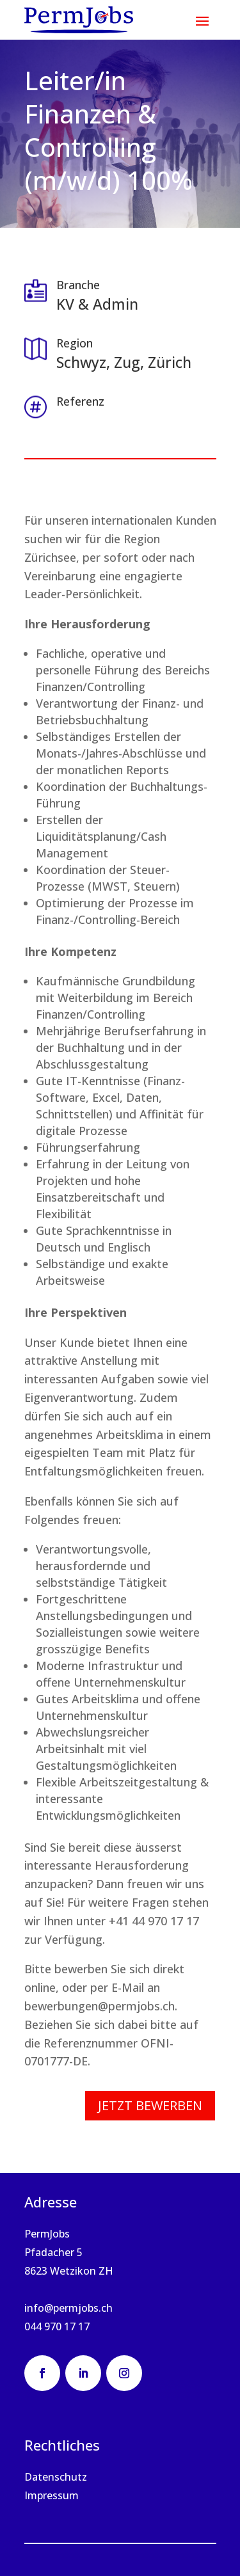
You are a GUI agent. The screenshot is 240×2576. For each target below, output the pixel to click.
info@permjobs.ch (68, 2308)
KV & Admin (97, 304)
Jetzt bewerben (150, 2105)
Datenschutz (55, 2477)
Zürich (169, 362)
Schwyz (81, 362)
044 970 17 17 (57, 2326)
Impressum (51, 2495)
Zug (127, 362)
